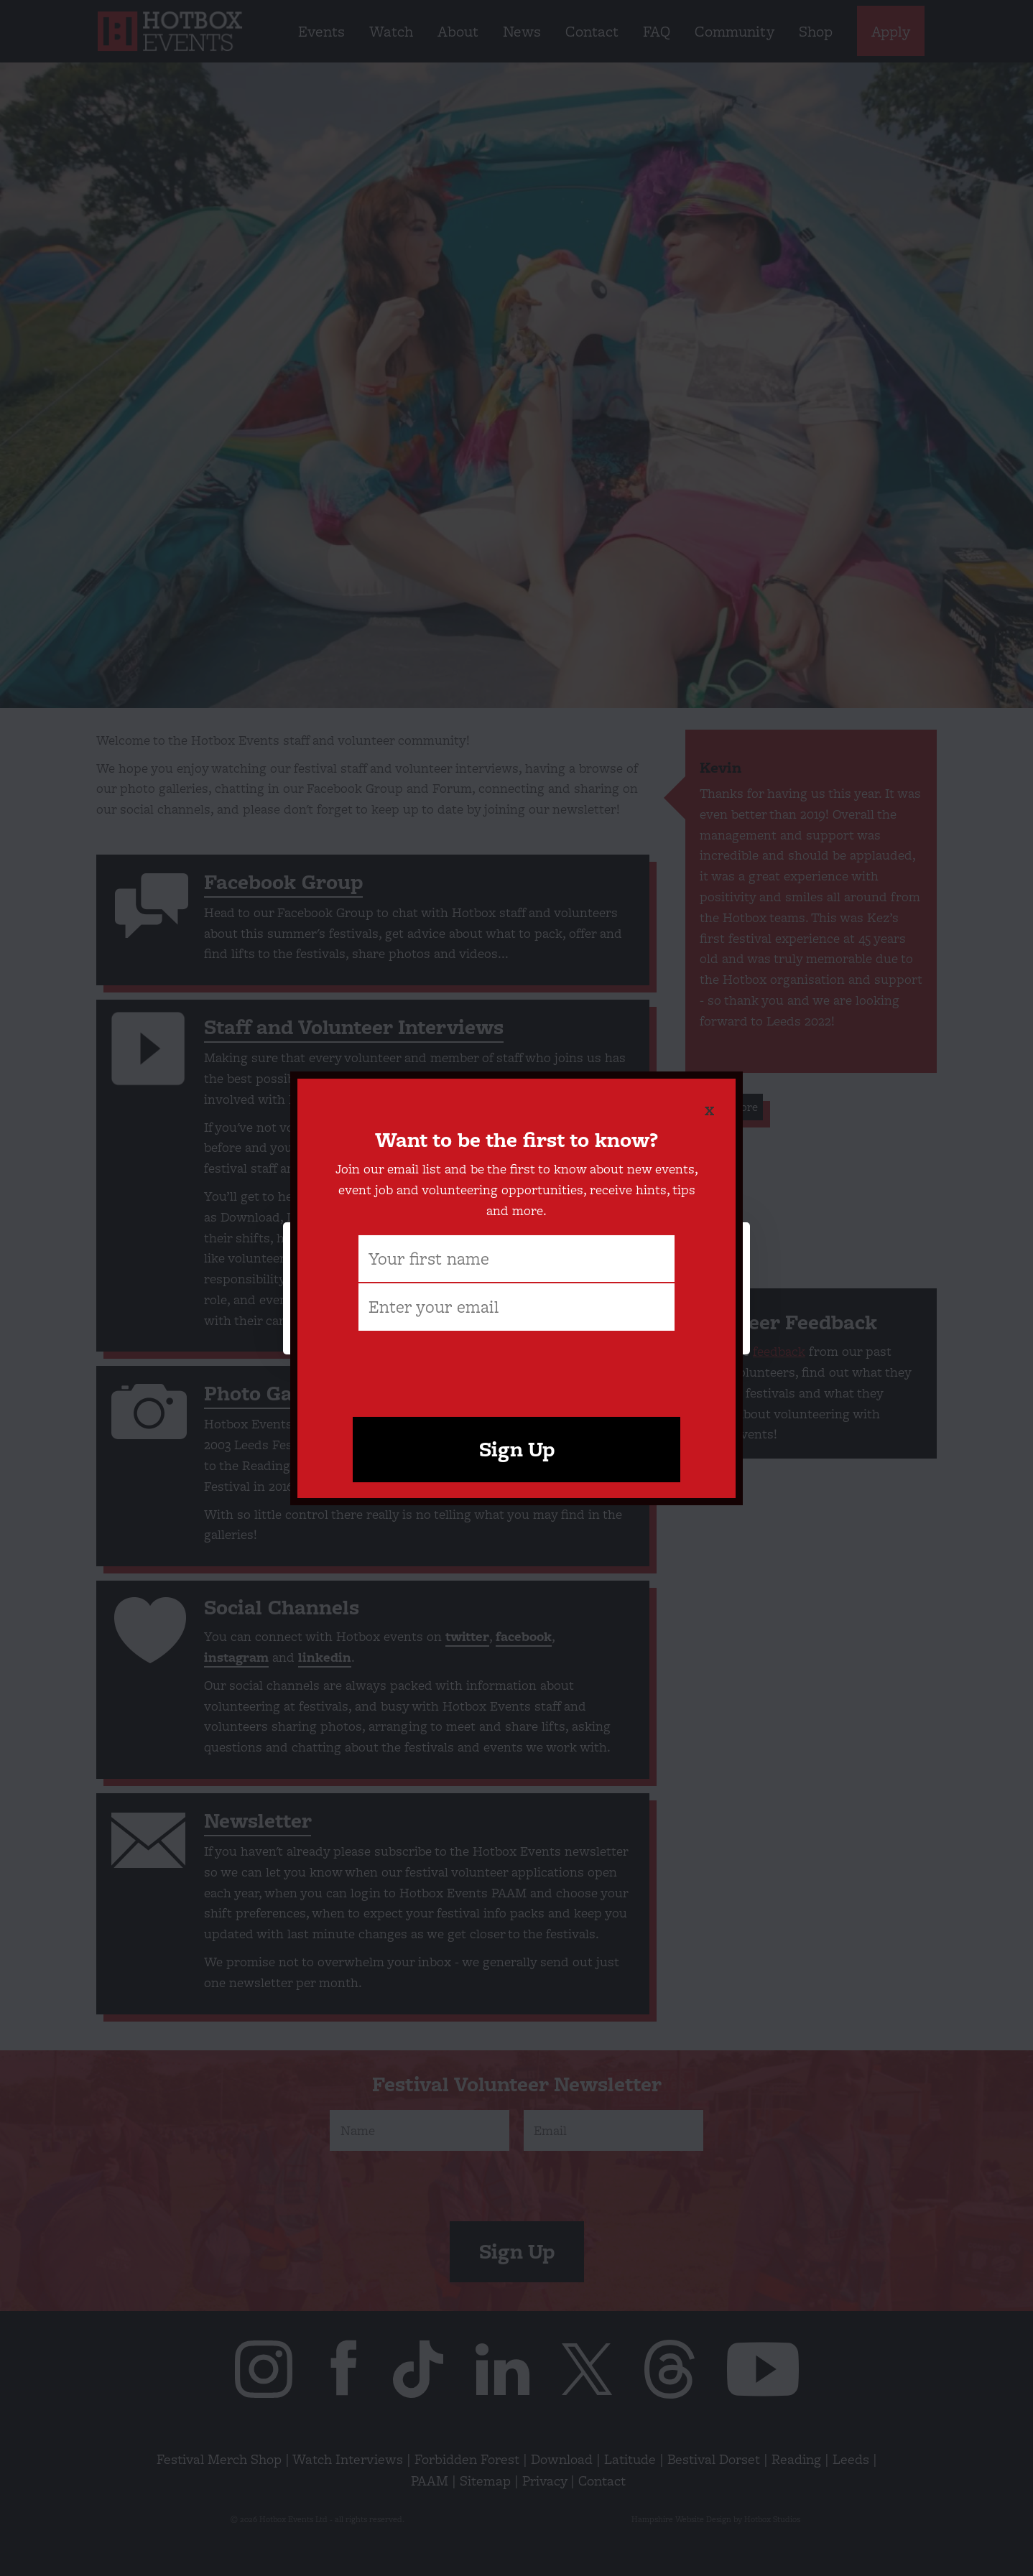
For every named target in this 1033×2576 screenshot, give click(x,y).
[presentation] (516, 1367)
